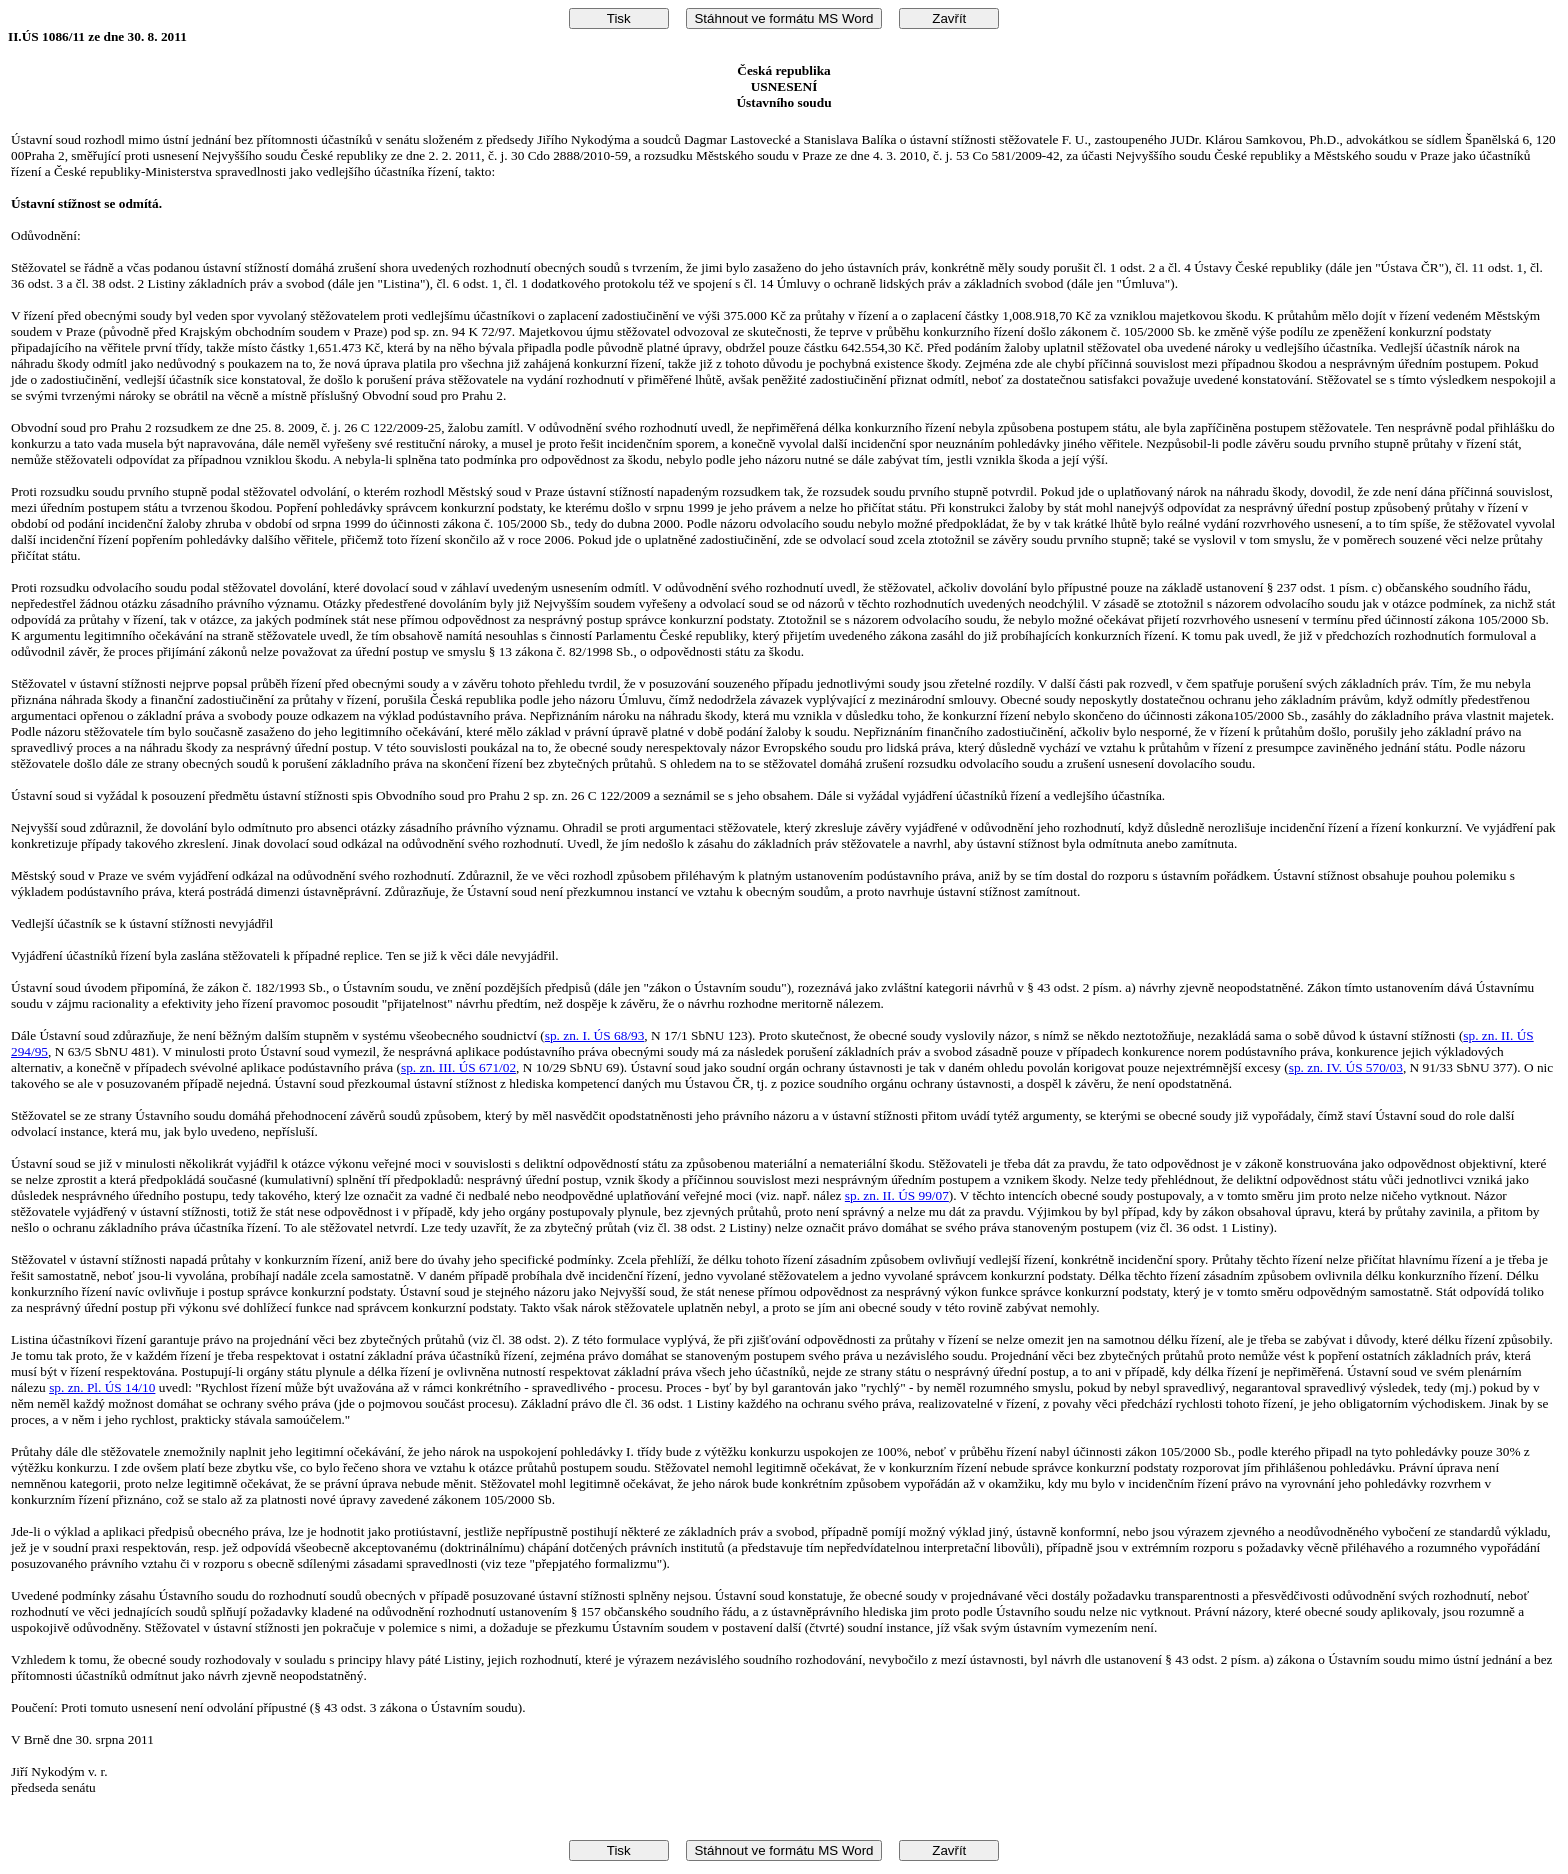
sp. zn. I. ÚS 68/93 (595, 1035)
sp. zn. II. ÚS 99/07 (897, 1195)
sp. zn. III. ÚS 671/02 (458, 1067)
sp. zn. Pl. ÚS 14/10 (102, 1387)
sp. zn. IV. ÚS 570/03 (1346, 1067)
